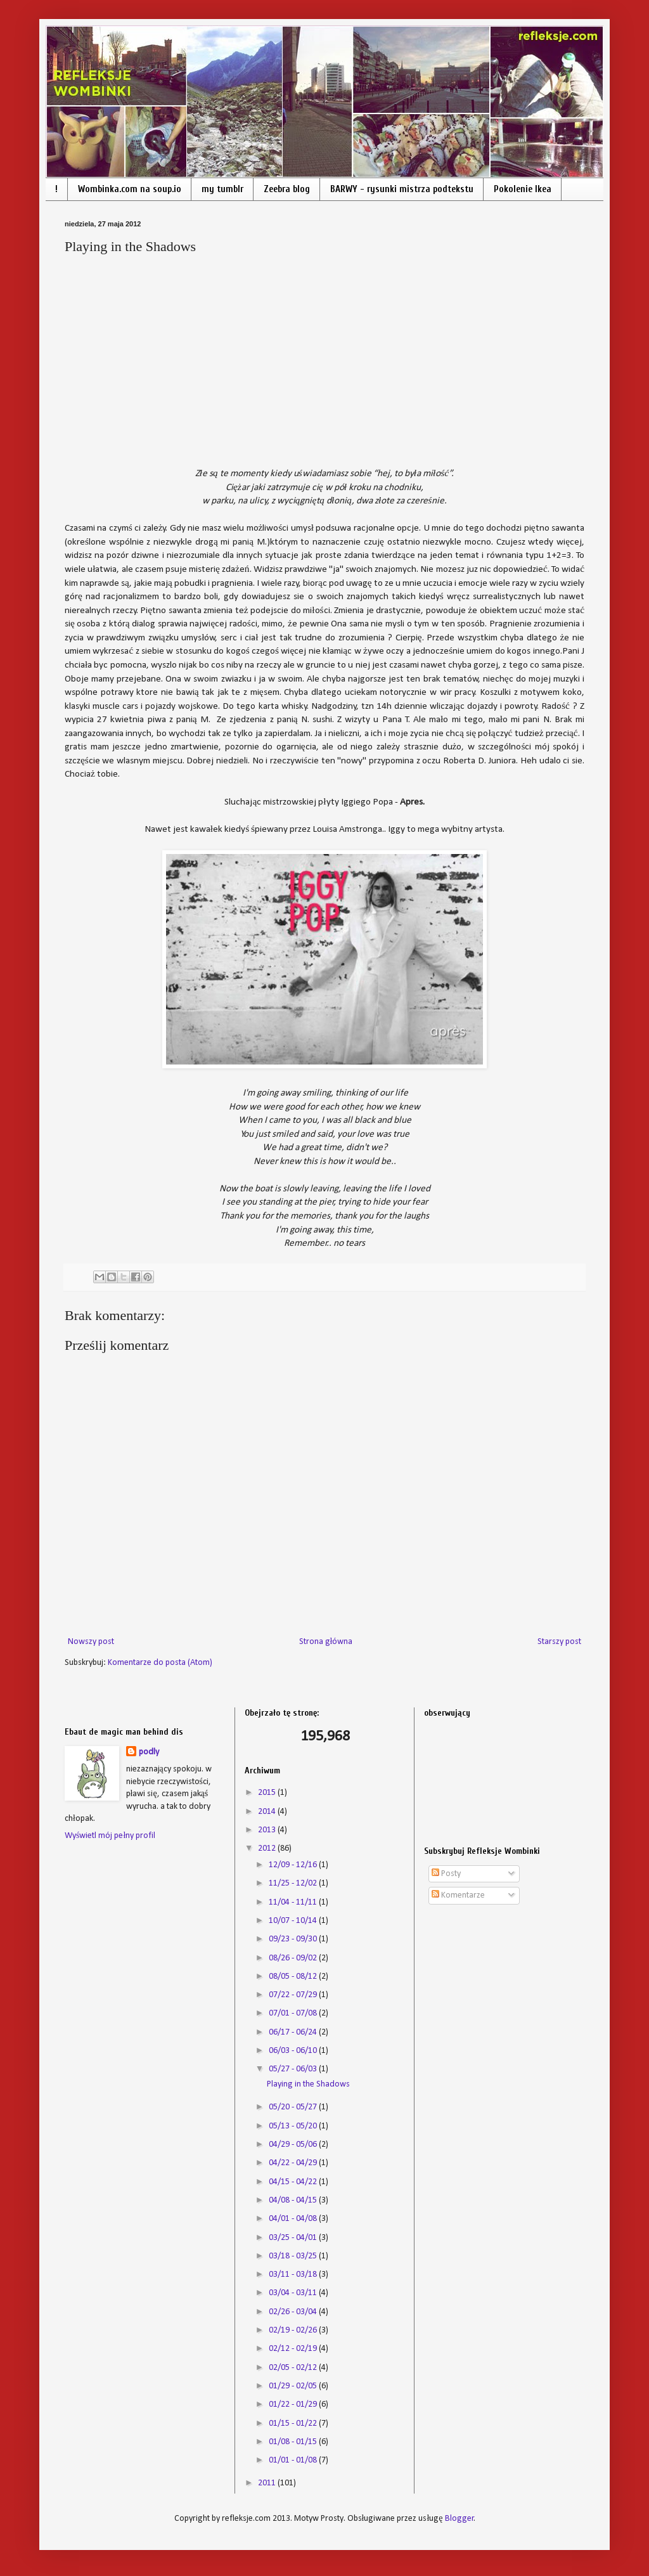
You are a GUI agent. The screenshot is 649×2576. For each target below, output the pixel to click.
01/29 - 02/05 (294, 2386)
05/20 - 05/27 (294, 2107)
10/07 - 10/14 (294, 1921)
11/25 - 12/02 (294, 1883)
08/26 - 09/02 (294, 1958)
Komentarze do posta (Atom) (160, 1662)
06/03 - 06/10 (294, 2050)
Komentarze (458, 1895)
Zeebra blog (287, 189)
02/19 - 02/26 (294, 2330)
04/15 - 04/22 (294, 2182)
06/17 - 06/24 (294, 2032)
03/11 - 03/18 (294, 2274)
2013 (268, 1830)
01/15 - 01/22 (294, 2423)
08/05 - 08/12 (294, 1976)
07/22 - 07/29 (294, 1995)
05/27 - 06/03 (294, 2069)
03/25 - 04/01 (294, 2238)
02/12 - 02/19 (294, 2348)
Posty (446, 1874)
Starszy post (559, 1642)
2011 (268, 2483)
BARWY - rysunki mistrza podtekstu (401, 189)
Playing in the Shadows (308, 2084)
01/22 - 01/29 (294, 2404)
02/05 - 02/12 (294, 2367)
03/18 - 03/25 (294, 2256)
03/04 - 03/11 (294, 2293)
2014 (268, 1811)
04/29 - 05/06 (294, 2144)
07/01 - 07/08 (294, 2013)
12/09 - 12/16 (294, 1865)
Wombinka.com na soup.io (129, 189)
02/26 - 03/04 (294, 2312)
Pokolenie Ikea (522, 189)
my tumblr (222, 189)
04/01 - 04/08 (294, 2218)
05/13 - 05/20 (294, 2126)
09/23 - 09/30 (294, 1939)
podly (149, 1752)
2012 (268, 1848)
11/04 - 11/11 (294, 1902)
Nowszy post (91, 1642)
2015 (268, 1792)
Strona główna (326, 1642)
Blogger (459, 2518)
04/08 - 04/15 (294, 2200)
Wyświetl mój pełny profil (110, 1836)
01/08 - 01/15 (294, 2442)
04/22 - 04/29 (294, 2163)
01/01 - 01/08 (294, 2460)
